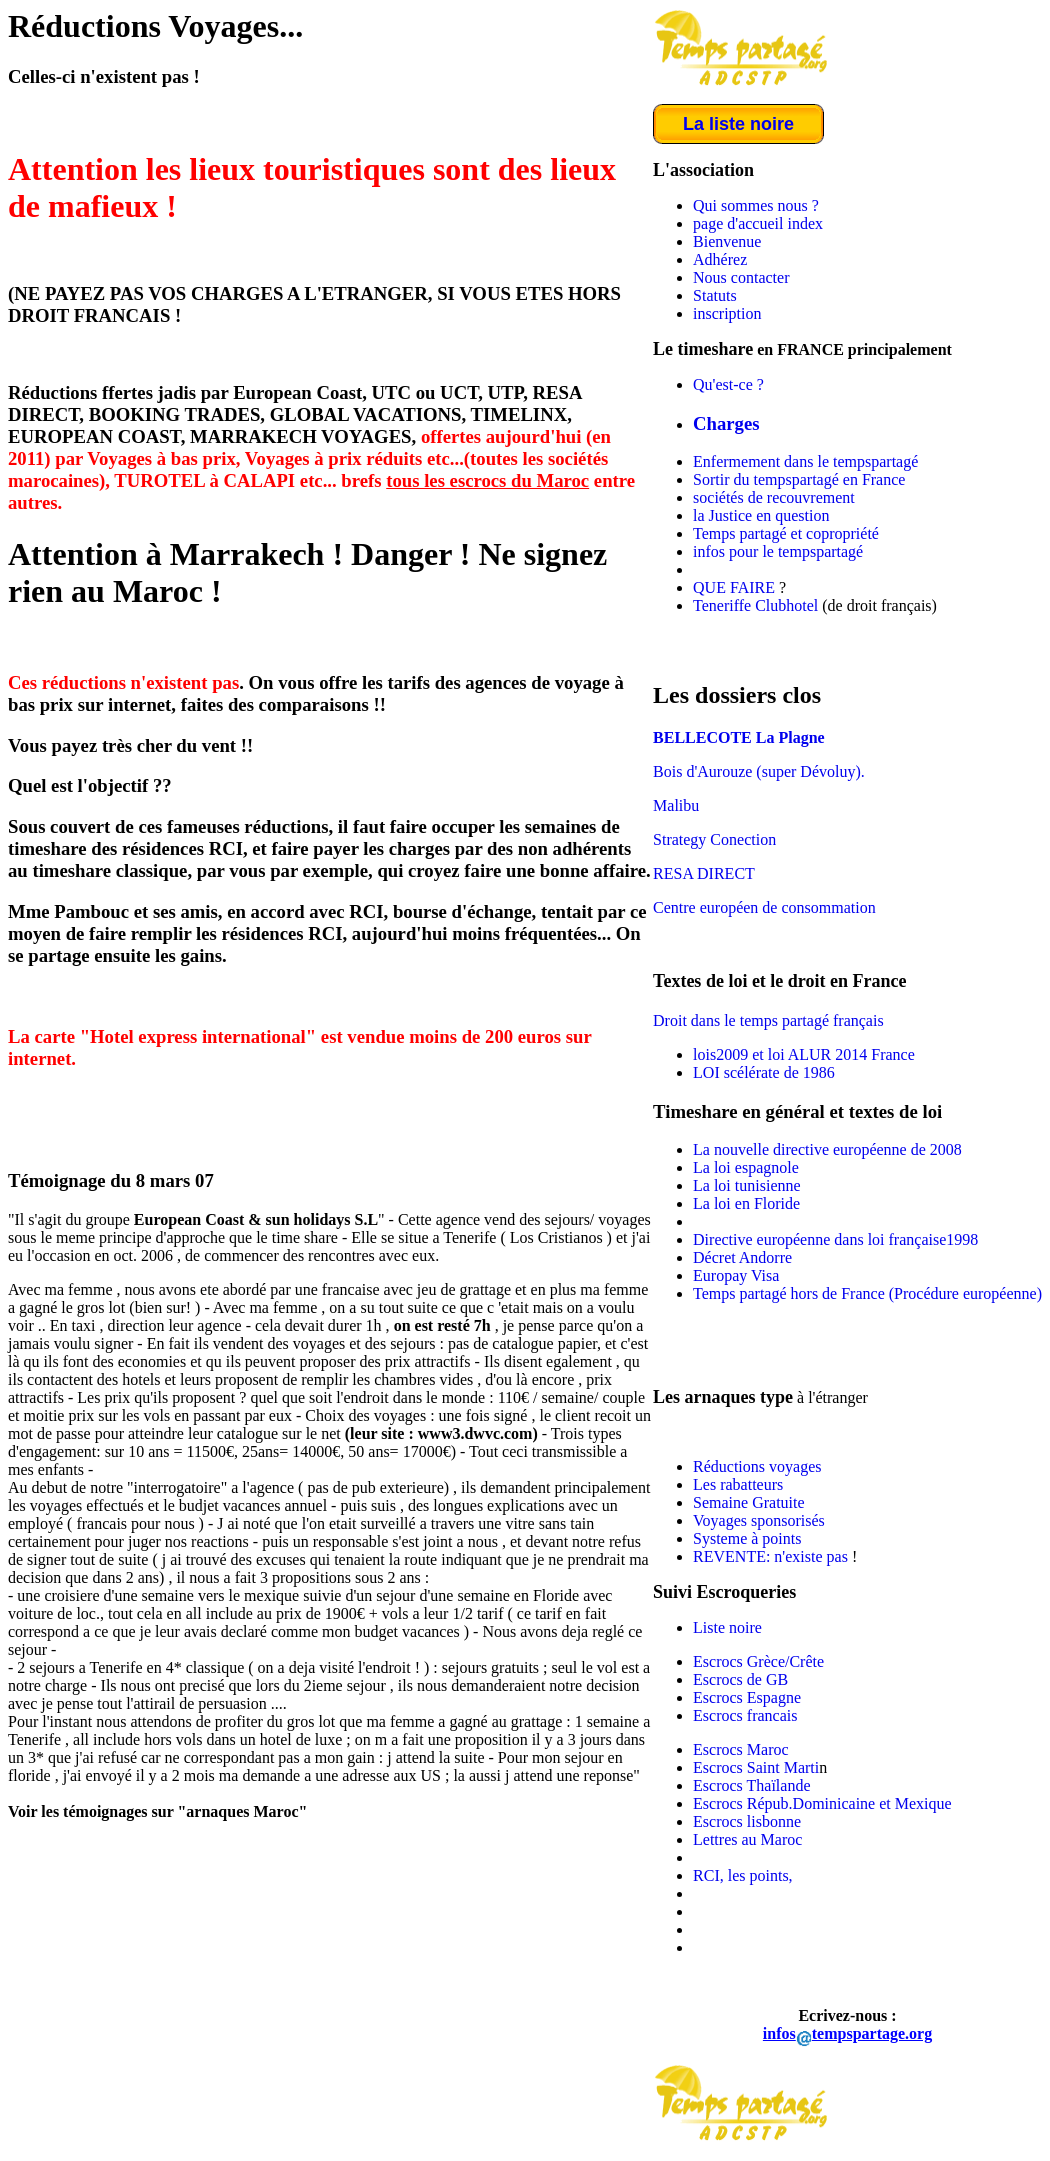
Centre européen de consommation (764, 907)
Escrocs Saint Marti (756, 1767)
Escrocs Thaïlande (751, 1785)
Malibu (676, 805)
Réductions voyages (757, 1466)
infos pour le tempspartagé (778, 551)
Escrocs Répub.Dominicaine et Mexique (822, 1803)
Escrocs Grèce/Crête (758, 1661)
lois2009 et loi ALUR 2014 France (804, 1054)
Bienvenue (727, 241)
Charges (726, 423)
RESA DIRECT (704, 873)
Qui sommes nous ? (756, 205)
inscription (727, 313)
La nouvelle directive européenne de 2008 (827, 1149)
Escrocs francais (745, 1715)
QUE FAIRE (734, 587)
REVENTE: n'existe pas (772, 1556)
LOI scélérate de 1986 (764, 1072)
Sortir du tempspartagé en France (799, 479)
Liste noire (727, 1627)
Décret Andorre (742, 1257)
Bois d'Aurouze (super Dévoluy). (759, 771)
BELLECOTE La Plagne (739, 737)
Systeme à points (747, 1538)
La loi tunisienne (747, 1185)
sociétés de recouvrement (774, 497)
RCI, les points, (743, 1875)
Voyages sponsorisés (759, 1520)
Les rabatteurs (738, 1484)
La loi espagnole (746, 1167)
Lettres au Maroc (747, 1839)
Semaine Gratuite (749, 1502)
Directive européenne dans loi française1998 (835, 1239)
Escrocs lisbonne (747, 1821)
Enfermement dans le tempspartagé (805, 461)
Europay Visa (736, 1275)
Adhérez (720, 259)
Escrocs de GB (740, 1679)
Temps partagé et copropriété (786, 533)
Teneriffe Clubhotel (755, 605)
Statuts (715, 295)
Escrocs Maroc (741, 1749)
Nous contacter (741, 277)
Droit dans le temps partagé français (768, 1020)
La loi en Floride (746, 1203)
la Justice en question (761, 515)
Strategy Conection (714, 839)
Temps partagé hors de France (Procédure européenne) (867, 1293)
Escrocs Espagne (747, 1697)
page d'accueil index (758, 223)
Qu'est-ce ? (728, 384)
